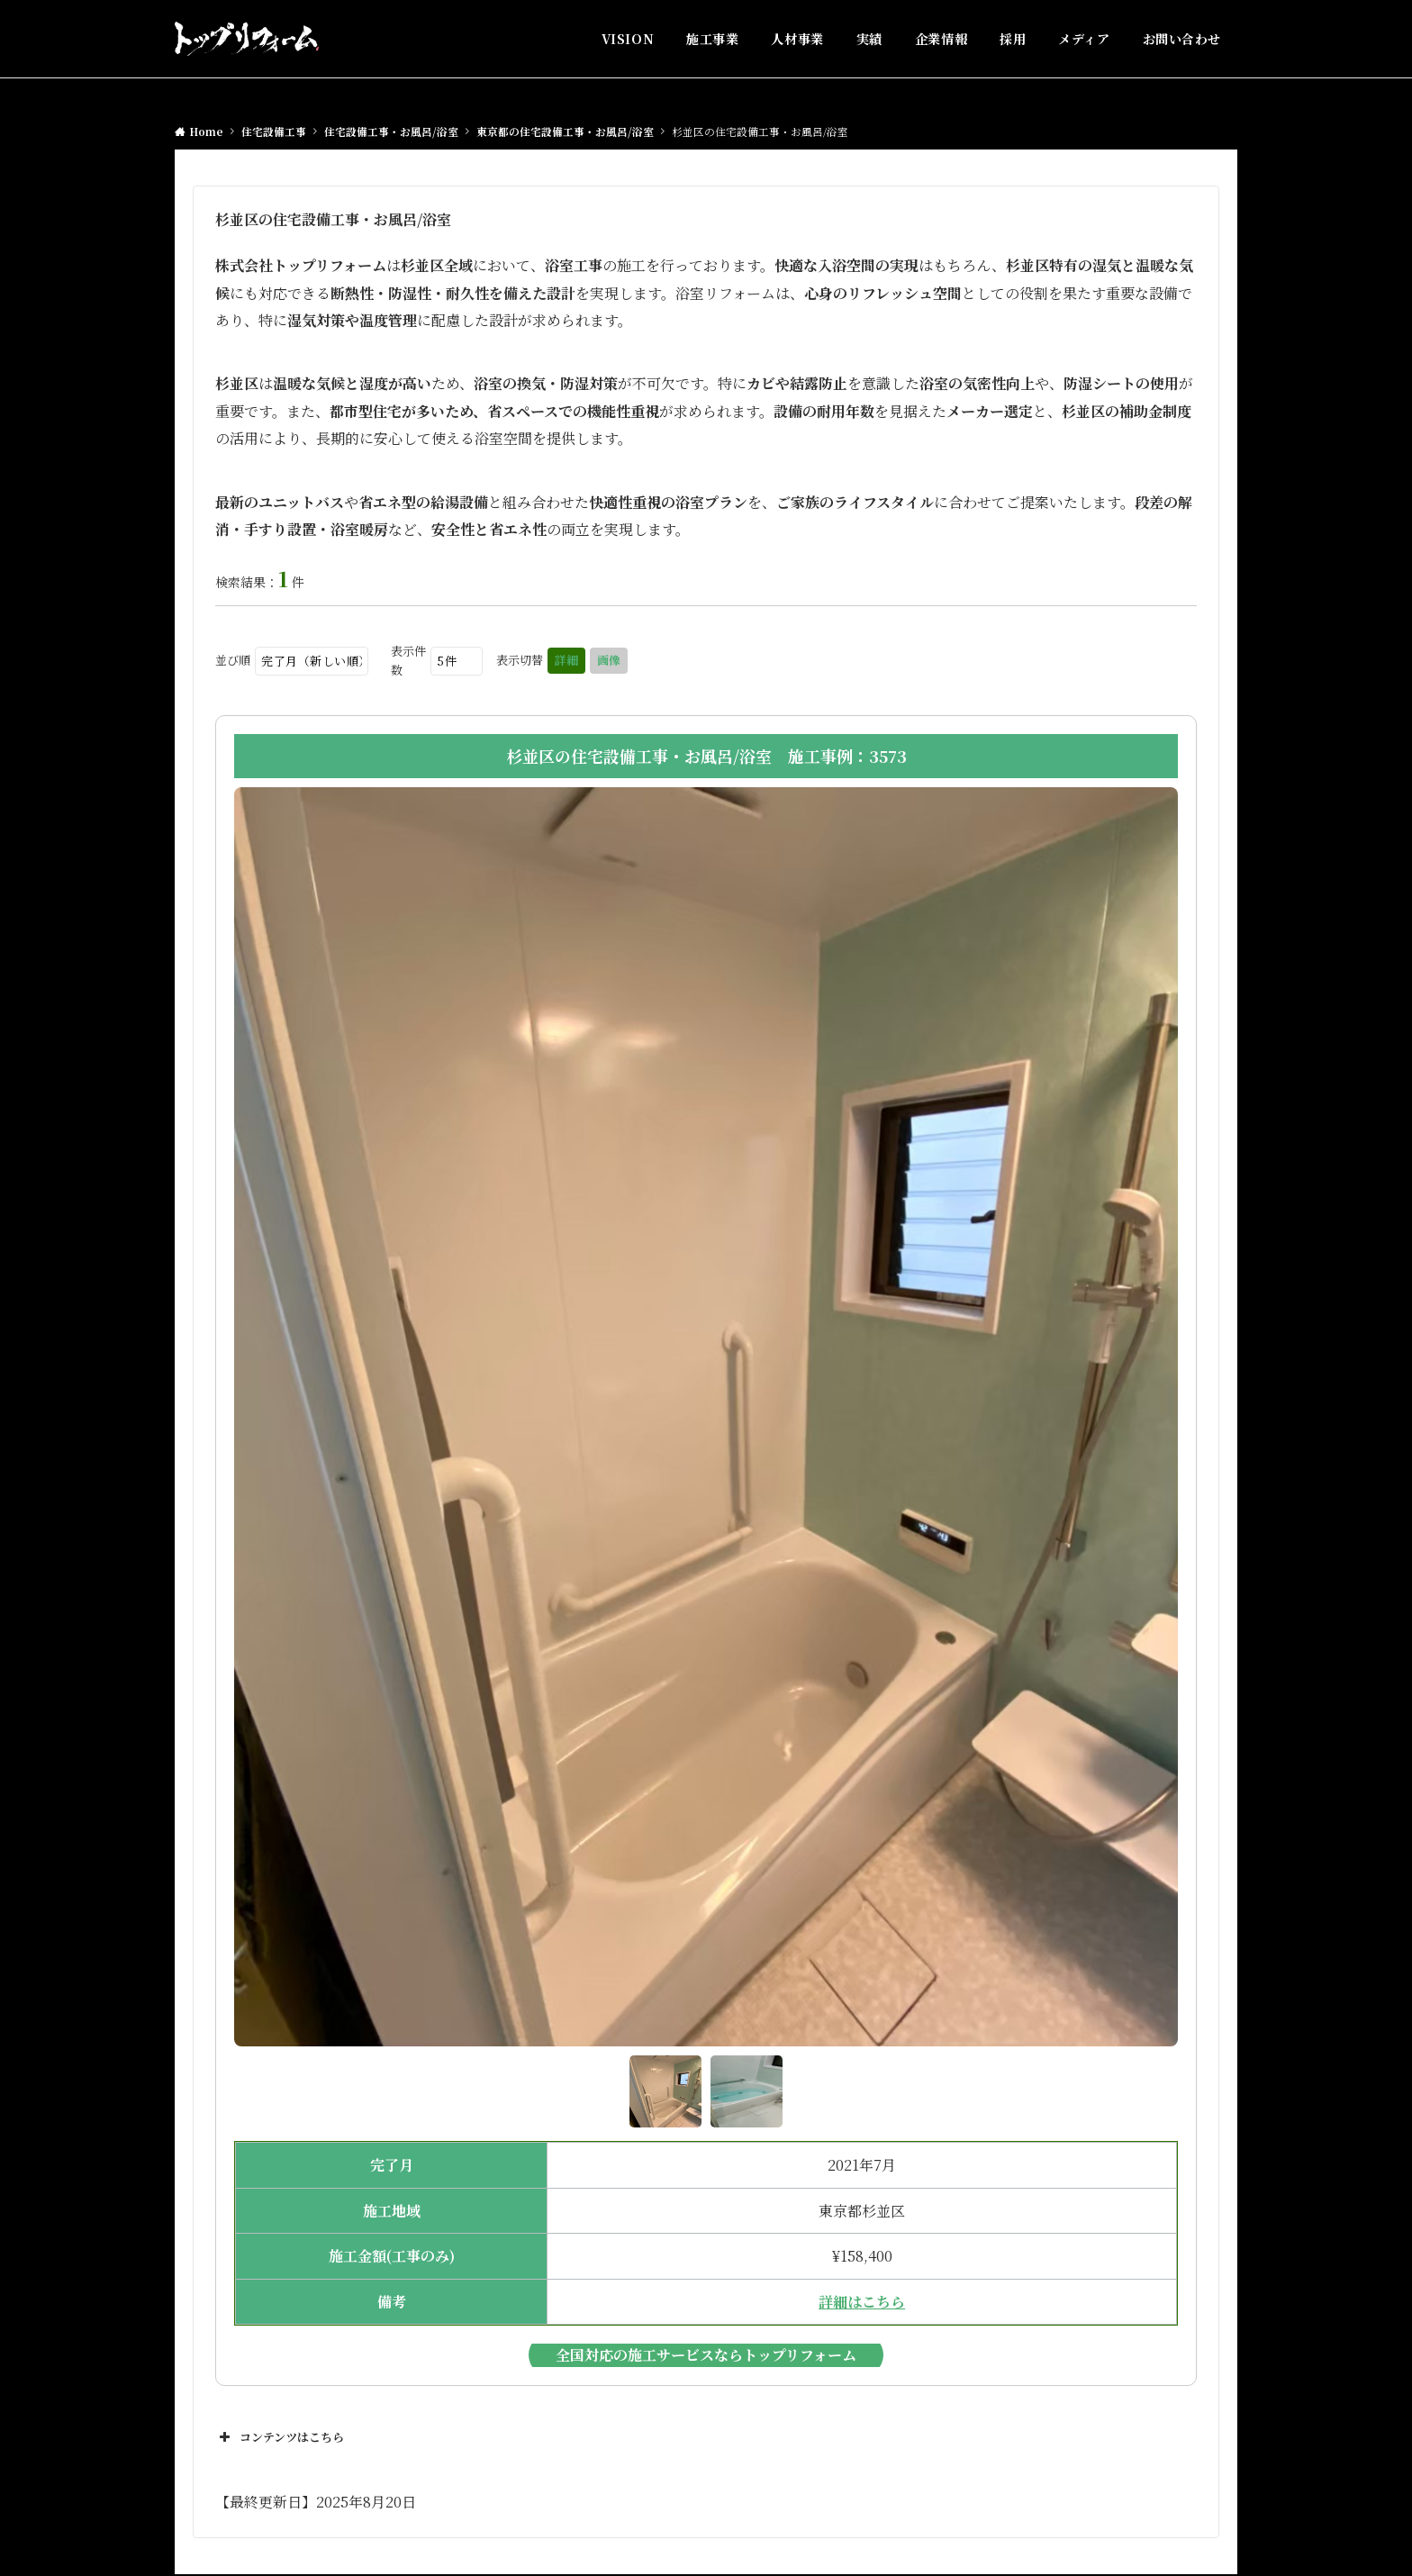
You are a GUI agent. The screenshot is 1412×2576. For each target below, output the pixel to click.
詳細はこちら (862, 2301)
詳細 (566, 659)
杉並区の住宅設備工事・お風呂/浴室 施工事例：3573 (706, 755)
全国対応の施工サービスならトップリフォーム (706, 2355)
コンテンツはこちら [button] (279, 2437)
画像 (608, 659)
